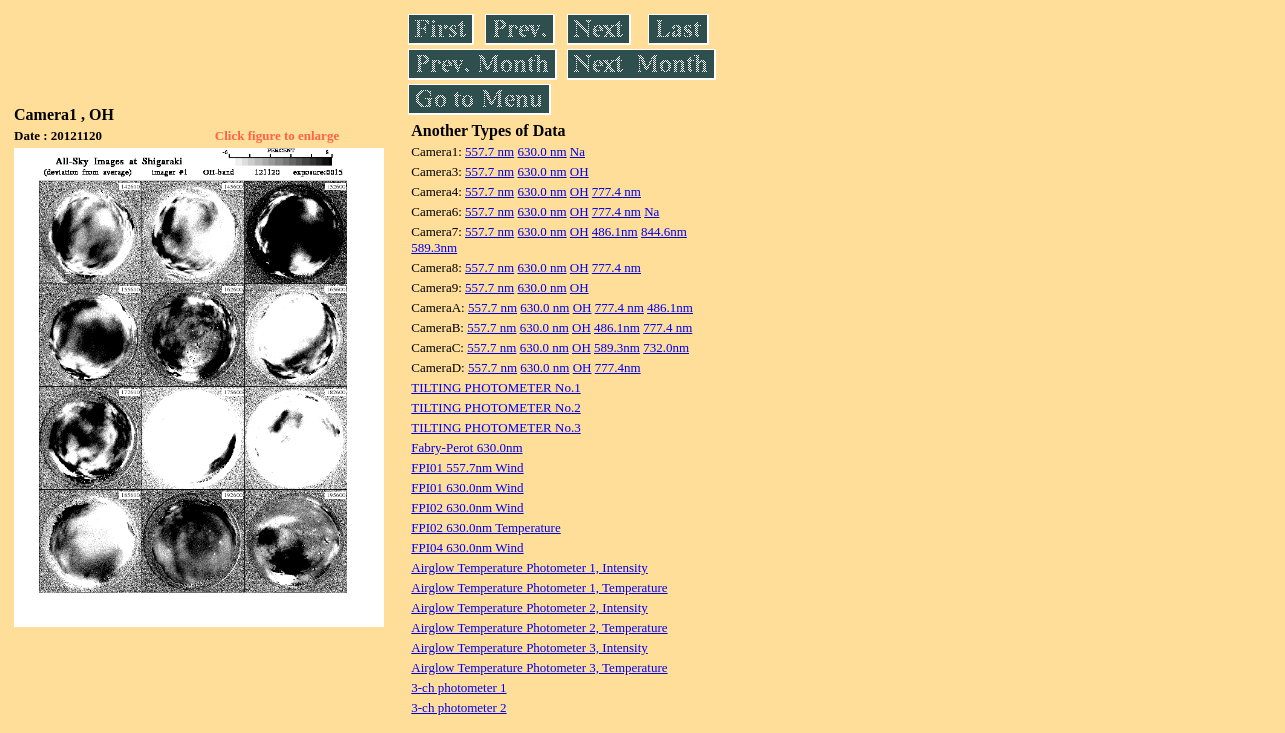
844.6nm (664, 231)
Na (577, 151)
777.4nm (618, 367)
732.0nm (666, 347)
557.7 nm (489, 151)
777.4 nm (616, 191)
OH (579, 171)
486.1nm (615, 231)
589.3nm (434, 247)
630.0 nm (541, 151)
